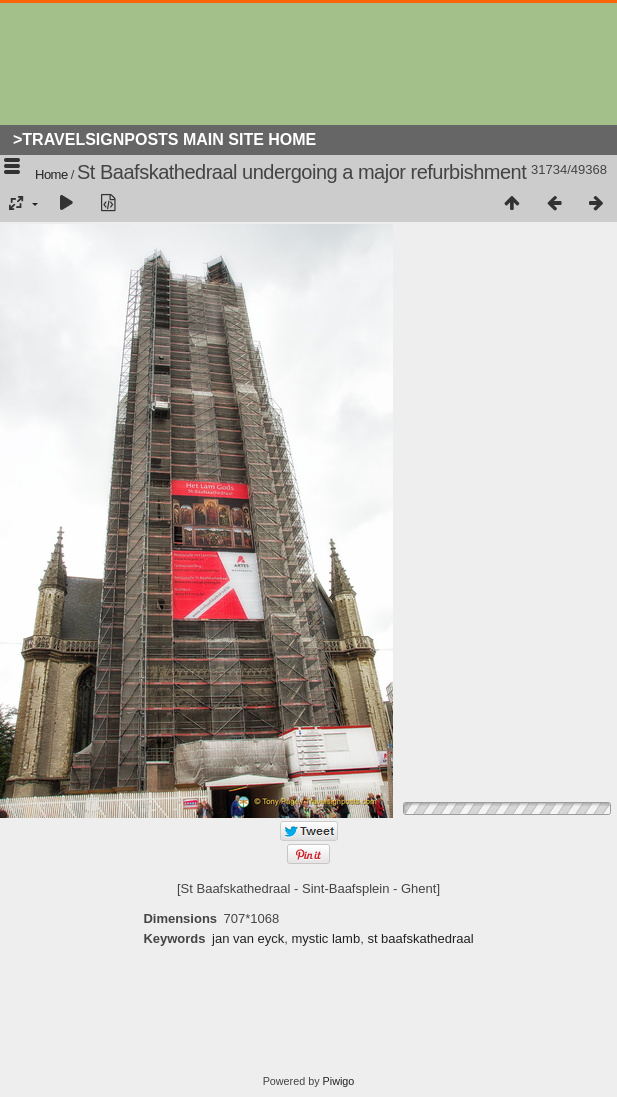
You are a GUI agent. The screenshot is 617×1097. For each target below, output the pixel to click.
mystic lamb (326, 938)
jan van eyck (248, 938)
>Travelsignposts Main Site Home (164, 139)
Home (51, 174)
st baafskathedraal (420, 938)
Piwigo (339, 1081)
